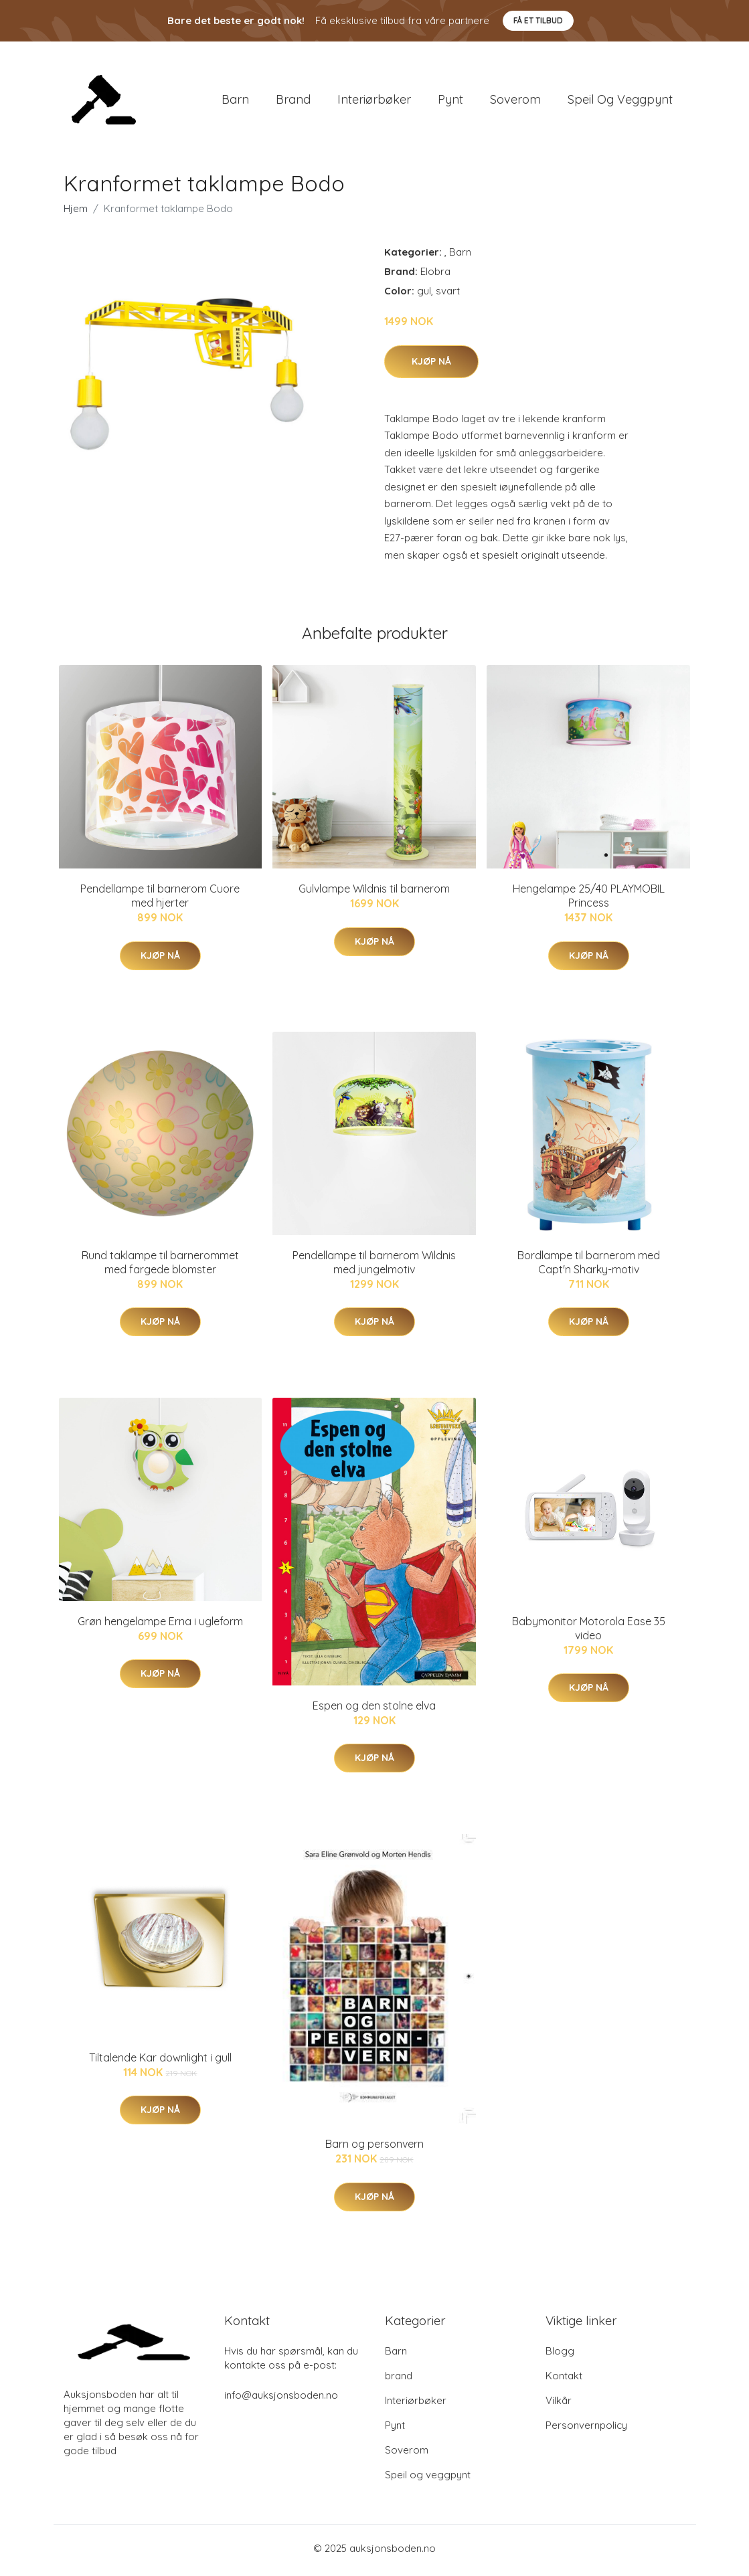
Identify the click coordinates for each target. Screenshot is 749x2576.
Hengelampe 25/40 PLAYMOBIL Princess (589, 900)
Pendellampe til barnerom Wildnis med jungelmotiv (374, 1266)
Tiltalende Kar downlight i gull (160, 2062)
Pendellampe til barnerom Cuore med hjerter (160, 900)
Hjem (76, 213)
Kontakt (564, 2380)
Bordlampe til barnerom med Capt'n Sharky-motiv (588, 1266)
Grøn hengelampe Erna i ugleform (160, 1626)
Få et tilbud (538, 20)
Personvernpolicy (586, 2429)
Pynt (450, 101)
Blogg (560, 2355)
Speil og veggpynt (620, 101)
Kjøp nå (431, 365)
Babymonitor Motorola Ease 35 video (588, 1633)
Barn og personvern (374, 2148)
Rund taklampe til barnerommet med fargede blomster (160, 1266)
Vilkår (559, 2405)
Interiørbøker (374, 101)
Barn (235, 101)
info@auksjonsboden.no (281, 2399)
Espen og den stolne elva (374, 1709)
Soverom (515, 101)
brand (293, 101)
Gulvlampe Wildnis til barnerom (374, 893)
